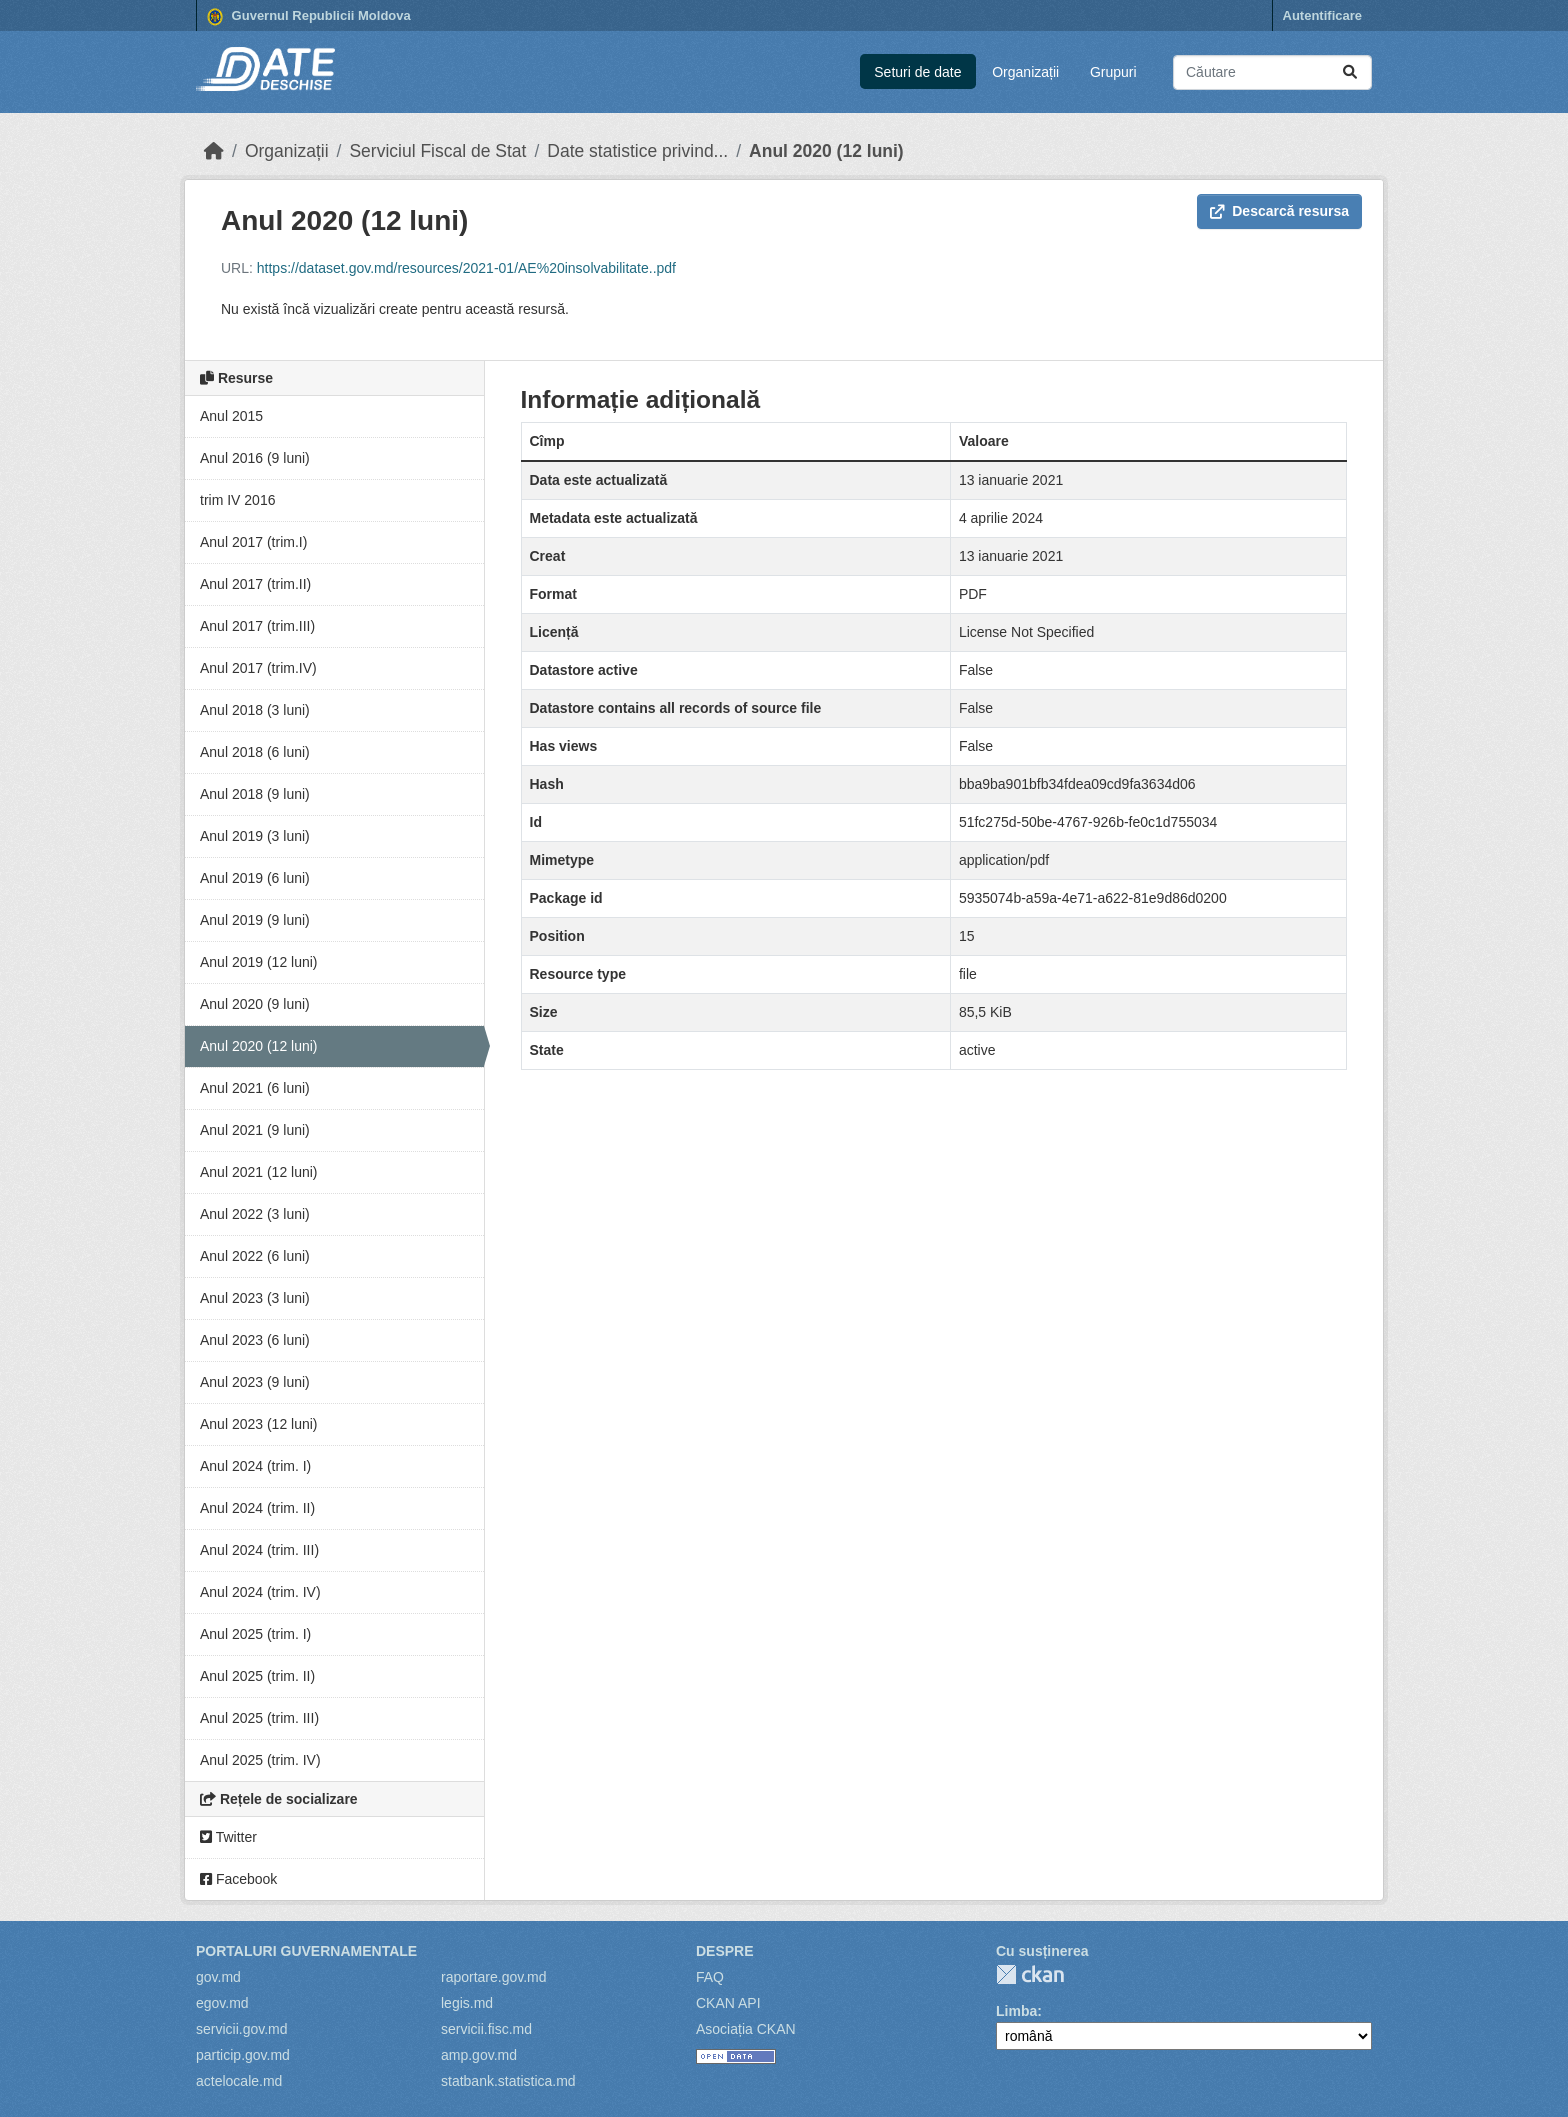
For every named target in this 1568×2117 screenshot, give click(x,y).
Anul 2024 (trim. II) (257, 1508)
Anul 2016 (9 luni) (255, 458)
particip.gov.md (243, 2055)
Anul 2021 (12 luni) (259, 1172)
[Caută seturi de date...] (1272, 72)
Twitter (228, 1837)
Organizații (1025, 72)
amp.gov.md (479, 2055)
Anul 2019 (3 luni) (255, 836)
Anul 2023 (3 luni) (255, 1298)
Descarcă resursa (1279, 211)
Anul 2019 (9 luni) (255, 920)
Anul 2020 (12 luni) (826, 151)
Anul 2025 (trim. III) (259, 1718)
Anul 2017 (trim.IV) (258, 668)
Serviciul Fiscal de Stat (437, 151)
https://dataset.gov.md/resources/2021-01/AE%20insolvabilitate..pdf (466, 268)
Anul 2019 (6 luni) (255, 878)
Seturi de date (917, 72)
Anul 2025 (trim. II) (257, 1676)
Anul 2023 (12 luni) (259, 1424)
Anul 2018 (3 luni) (255, 710)
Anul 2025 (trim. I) (255, 1634)
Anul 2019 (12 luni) (259, 962)
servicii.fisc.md (486, 2029)
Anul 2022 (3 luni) (255, 1214)
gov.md (218, 1977)
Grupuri (1113, 72)
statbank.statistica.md (508, 2081)
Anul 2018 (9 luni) (255, 794)
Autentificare (1322, 15)
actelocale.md (239, 2081)
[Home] (214, 151)
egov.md (222, 2003)
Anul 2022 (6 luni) (255, 1256)
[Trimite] (1350, 72)
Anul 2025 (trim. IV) (260, 1760)
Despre (725, 1951)
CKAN (1030, 1974)
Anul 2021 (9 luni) (255, 1130)
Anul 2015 (231, 416)
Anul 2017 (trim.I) (253, 542)
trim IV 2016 (237, 500)
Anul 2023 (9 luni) (255, 1382)
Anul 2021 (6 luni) (255, 1088)
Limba (1016, 2011)
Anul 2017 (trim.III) (257, 626)
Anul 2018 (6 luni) (255, 752)
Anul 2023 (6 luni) (255, 1340)
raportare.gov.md (494, 1977)
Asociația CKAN (746, 2029)
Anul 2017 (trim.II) (255, 584)
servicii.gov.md (242, 2029)
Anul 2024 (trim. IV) (260, 1592)
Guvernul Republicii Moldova (309, 17)
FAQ (710, 1977)
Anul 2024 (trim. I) (255, 1466)
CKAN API (728, 2003)
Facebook (238, 1879)
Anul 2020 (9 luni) (255, 1004)
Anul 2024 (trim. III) (259, 1550)
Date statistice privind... (637, 151)
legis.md (467, 2003)
